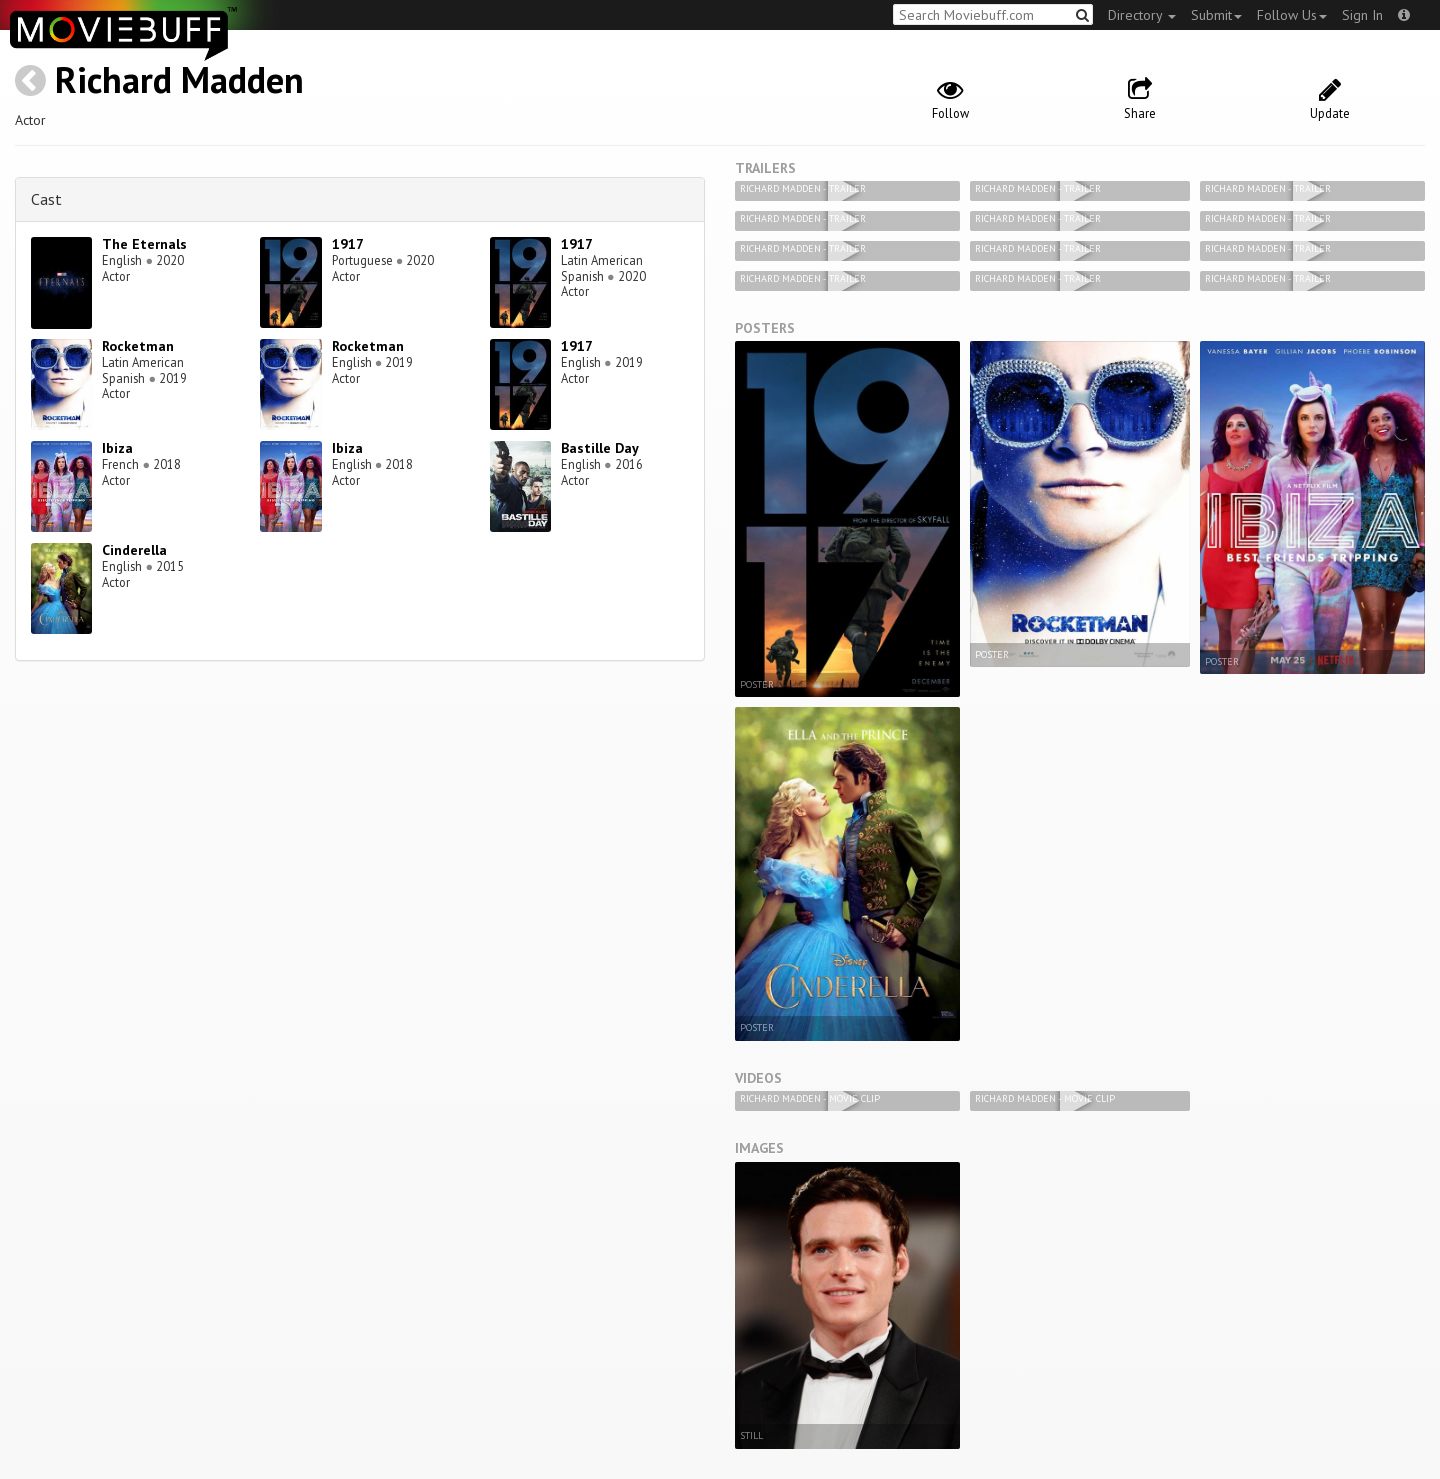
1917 (348, 244)
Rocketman (138, 346)
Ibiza (117, 448)
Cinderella (134, 550)
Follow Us (1292, 15)
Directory (1142, 15)
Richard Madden (179, 79)
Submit (1216, 15)
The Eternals (144, 244)
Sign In (1362, 15)
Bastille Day (600, 448)
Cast (46, 199)
